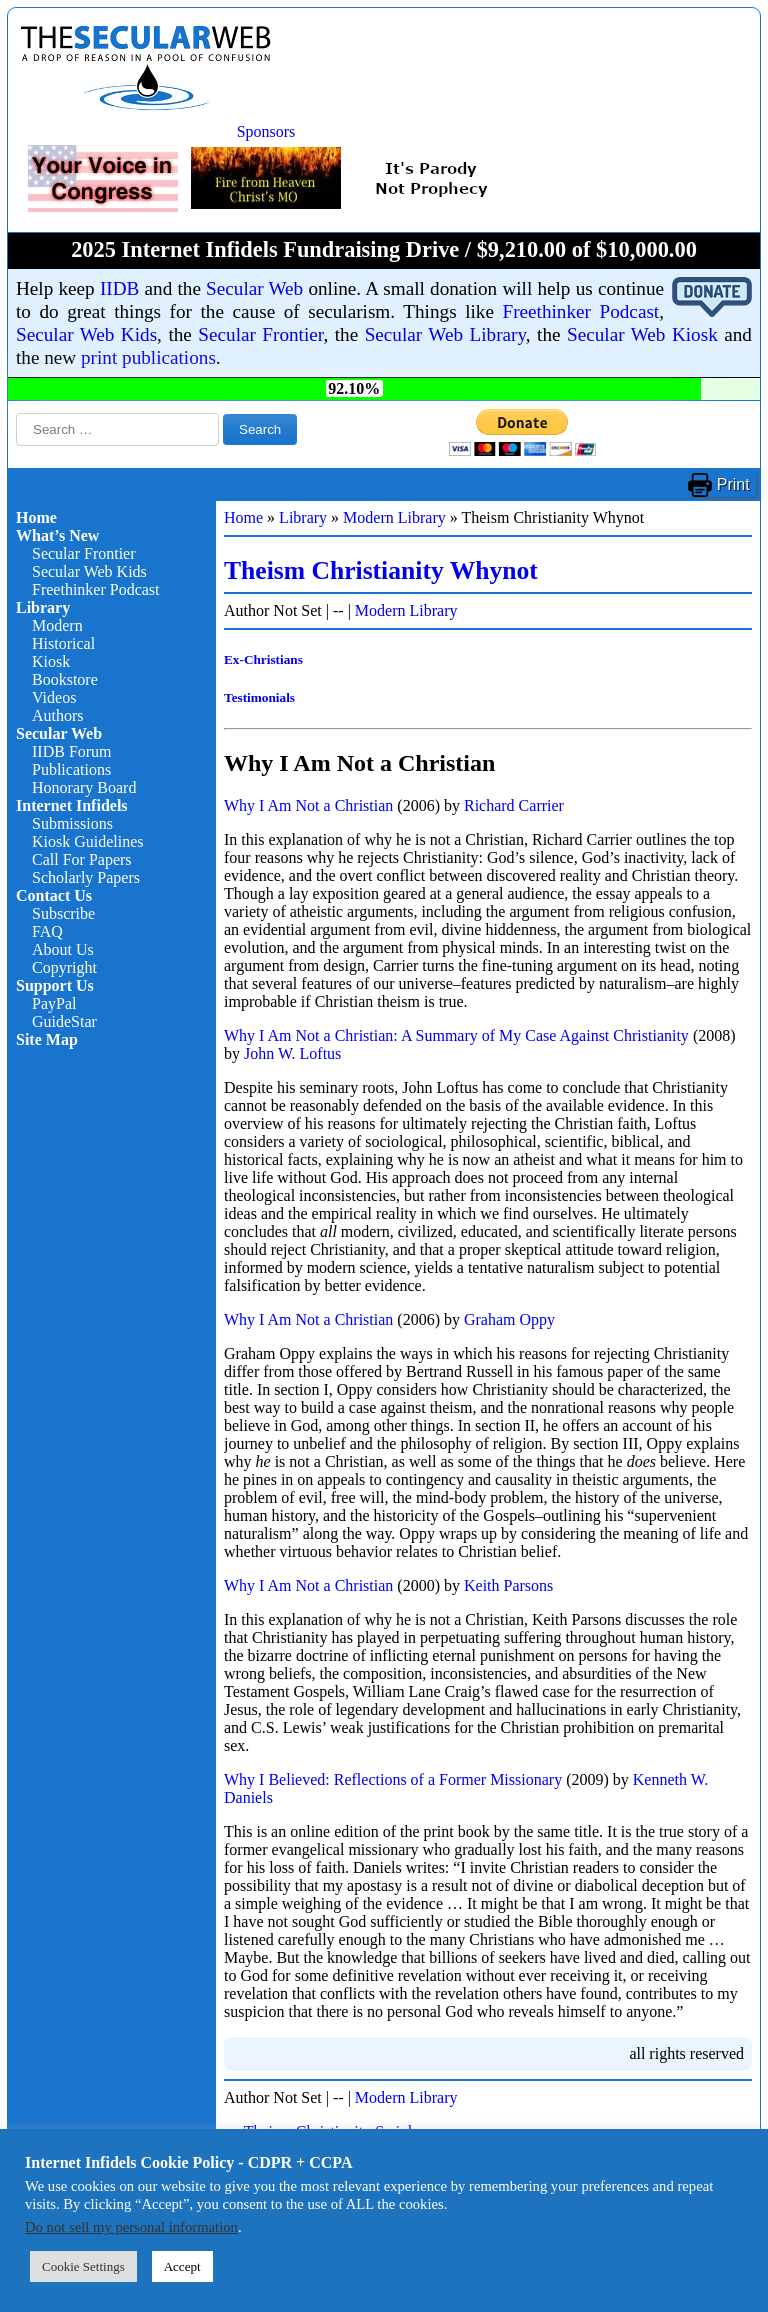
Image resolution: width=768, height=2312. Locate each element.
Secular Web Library (445, 334)
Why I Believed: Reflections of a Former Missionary (393, 1779)
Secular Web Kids (86, 334)
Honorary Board (84, 787)
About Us (63, 949)
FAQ (47, 931)
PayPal (54, 1003)
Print (733, 484)
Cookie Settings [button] (83, 2266)
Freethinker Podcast (581, 311)
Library (43, 607)
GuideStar (64, 1021)
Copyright (64, 967)
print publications (148, 357)
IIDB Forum (72, 751)
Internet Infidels (72, 805)
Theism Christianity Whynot (381, 570)
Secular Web (254, 288)
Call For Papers (82, 859)
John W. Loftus (292, 1053)
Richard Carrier (514, 805)
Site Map (47, 1039)
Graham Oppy (509, 1319)
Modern (57, 625)
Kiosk (51, 661)
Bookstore (65, 679)
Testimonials (259, 697)
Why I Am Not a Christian (308, 805)
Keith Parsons (508, 1585)
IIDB (119, 288)
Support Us (55, 985)
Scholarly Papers (86, 877)
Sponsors (266, 131)
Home (36, 517)
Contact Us (54, 895)
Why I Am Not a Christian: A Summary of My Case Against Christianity (456, 1035)
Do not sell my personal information (131, 2227)
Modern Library (394, 517)
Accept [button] (182, 2266)
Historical (63, 643)
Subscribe (63, 913)
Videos (54, 697)
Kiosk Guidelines (88, 841)
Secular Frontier (260, 334)
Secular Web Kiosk (642, 334)
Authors (58, 715)
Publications (71, 769)
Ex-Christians (263, 659)
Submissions (72, 823)
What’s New (57, 535)
